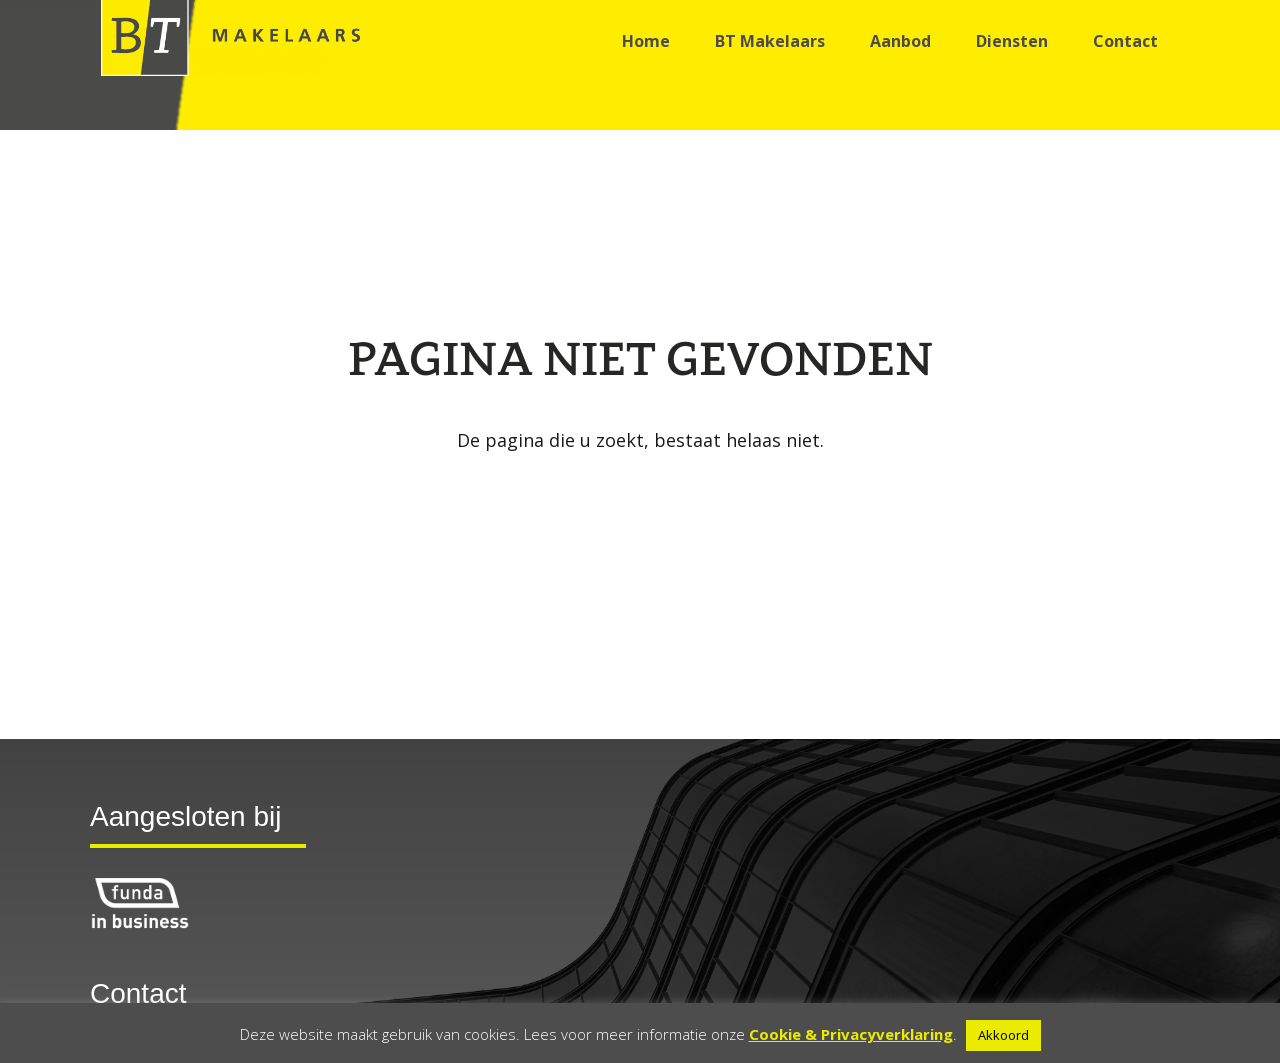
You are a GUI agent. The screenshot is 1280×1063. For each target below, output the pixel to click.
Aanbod (900, 41)
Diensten (1012, 41)
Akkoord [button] (1003, 1035)
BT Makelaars (770, 41)
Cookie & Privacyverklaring (851, 1034)
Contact (1125, 41)
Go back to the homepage (640, 490)
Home (646, 41)
